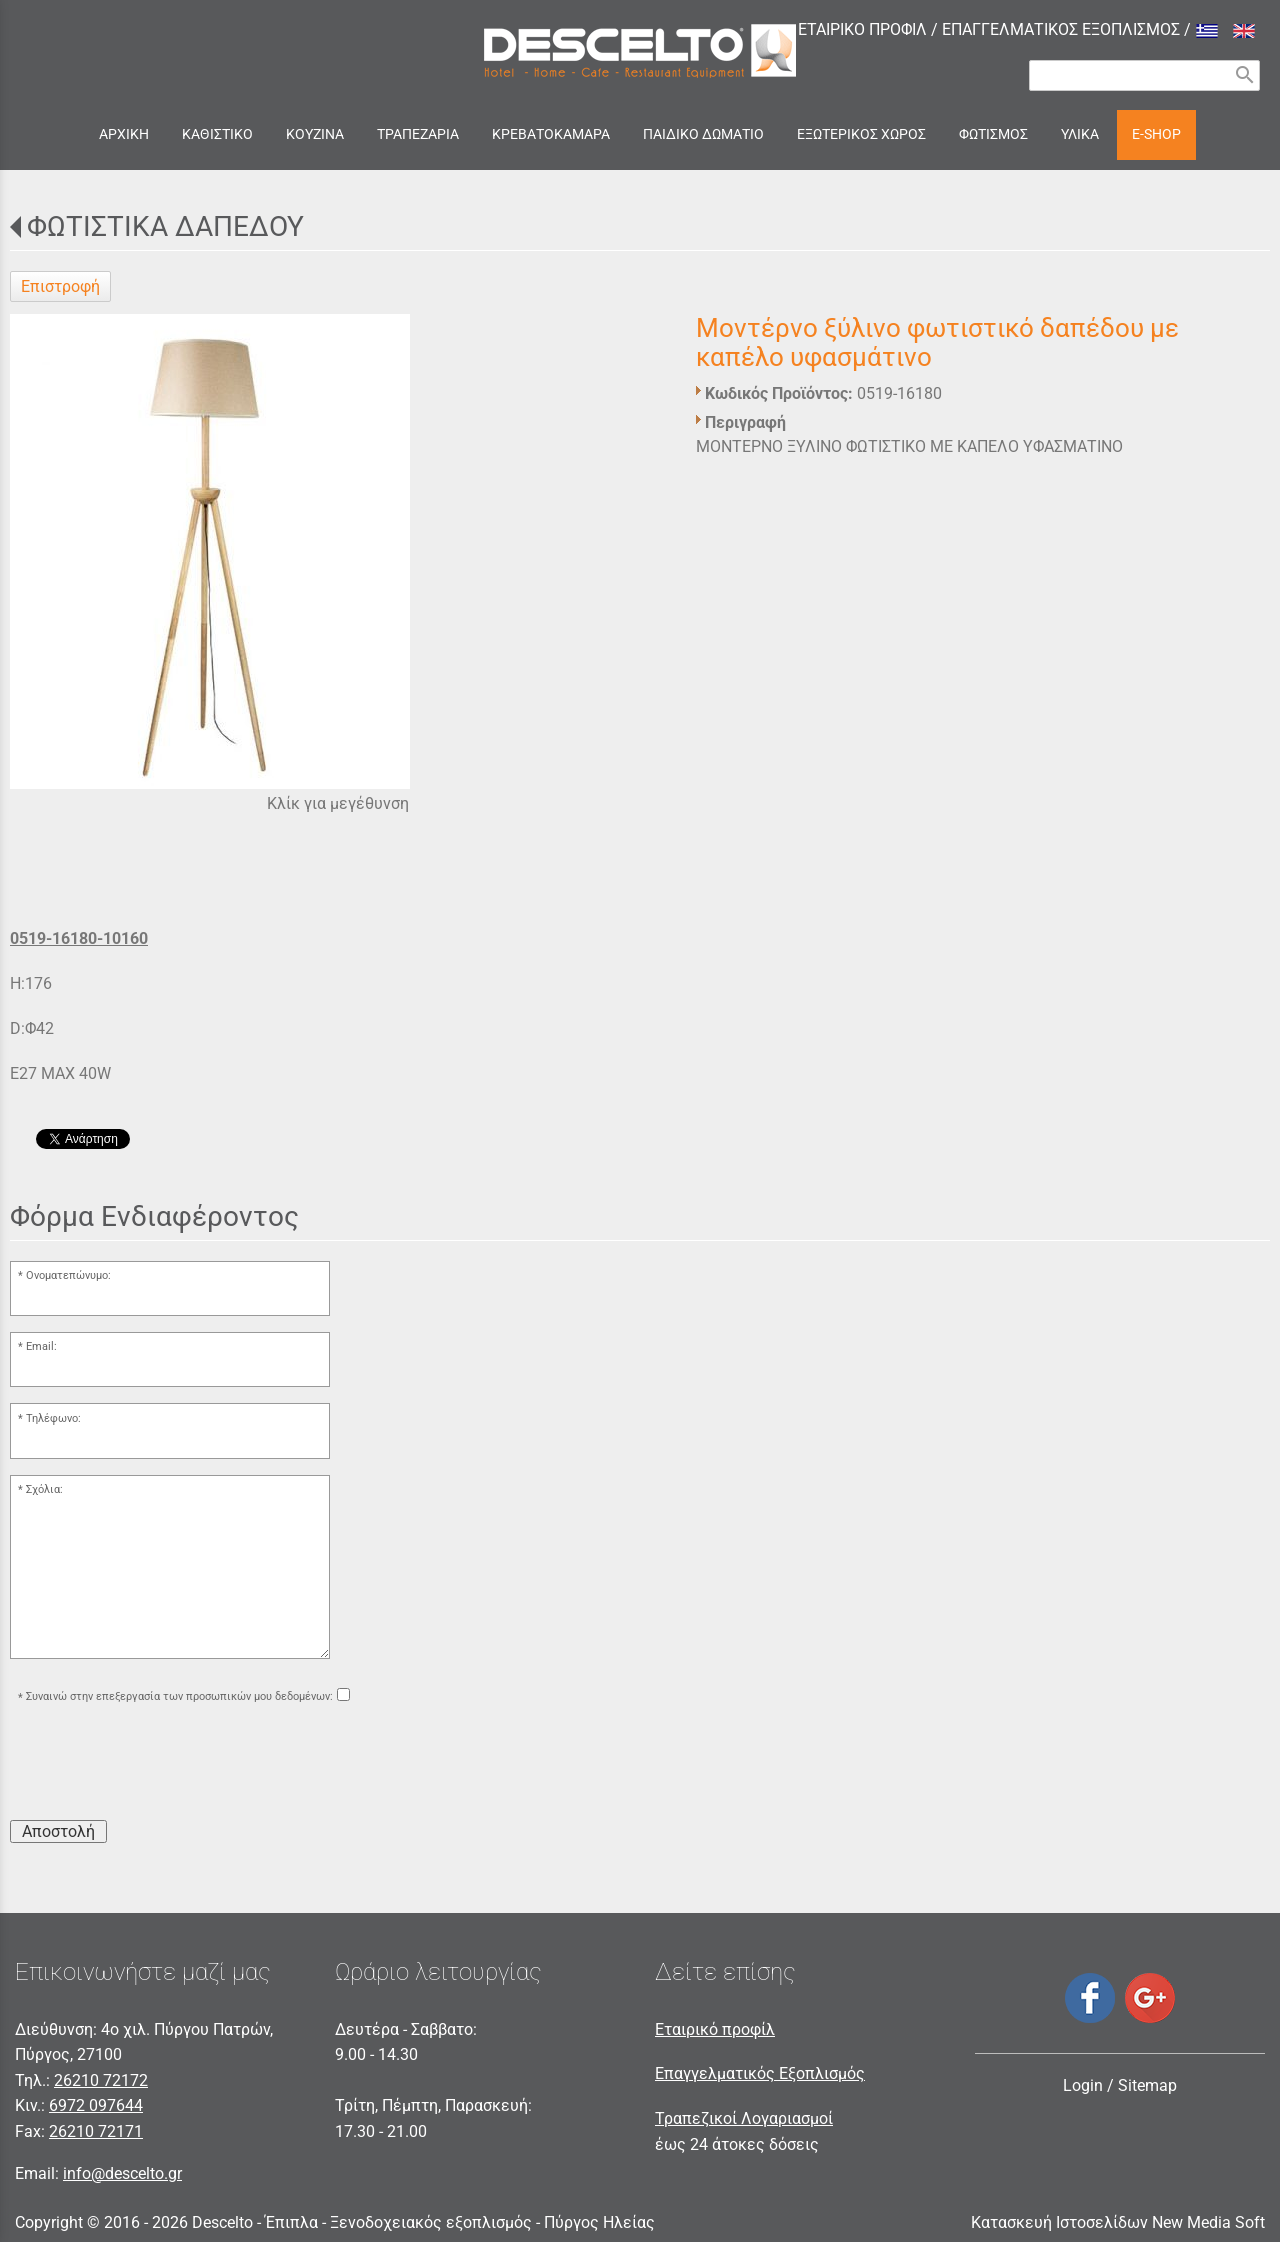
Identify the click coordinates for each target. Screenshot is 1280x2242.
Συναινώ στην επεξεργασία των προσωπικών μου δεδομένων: (179, 1697)
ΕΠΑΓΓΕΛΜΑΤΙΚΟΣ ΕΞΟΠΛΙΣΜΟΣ (1061, 29)
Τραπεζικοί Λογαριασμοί (744, 2118)
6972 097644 (96, 2105)
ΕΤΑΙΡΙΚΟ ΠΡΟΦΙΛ (862, 29)
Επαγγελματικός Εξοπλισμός (760, 2073)
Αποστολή (58, 1831)
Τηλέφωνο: (53, 1418)
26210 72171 (96, 2131)
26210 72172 (101, 2080)
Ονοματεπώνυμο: (68, 1275)
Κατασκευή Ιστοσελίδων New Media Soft (1118, 2222)
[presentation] (162, 1765)
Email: (41, 1346)
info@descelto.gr (122, 2173)
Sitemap (1147, 2085)
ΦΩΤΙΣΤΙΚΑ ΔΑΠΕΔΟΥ (165, 226)
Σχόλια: (44, 1489)
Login (1083, 2085)
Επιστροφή (60, 286)
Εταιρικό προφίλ (715, 2029)
